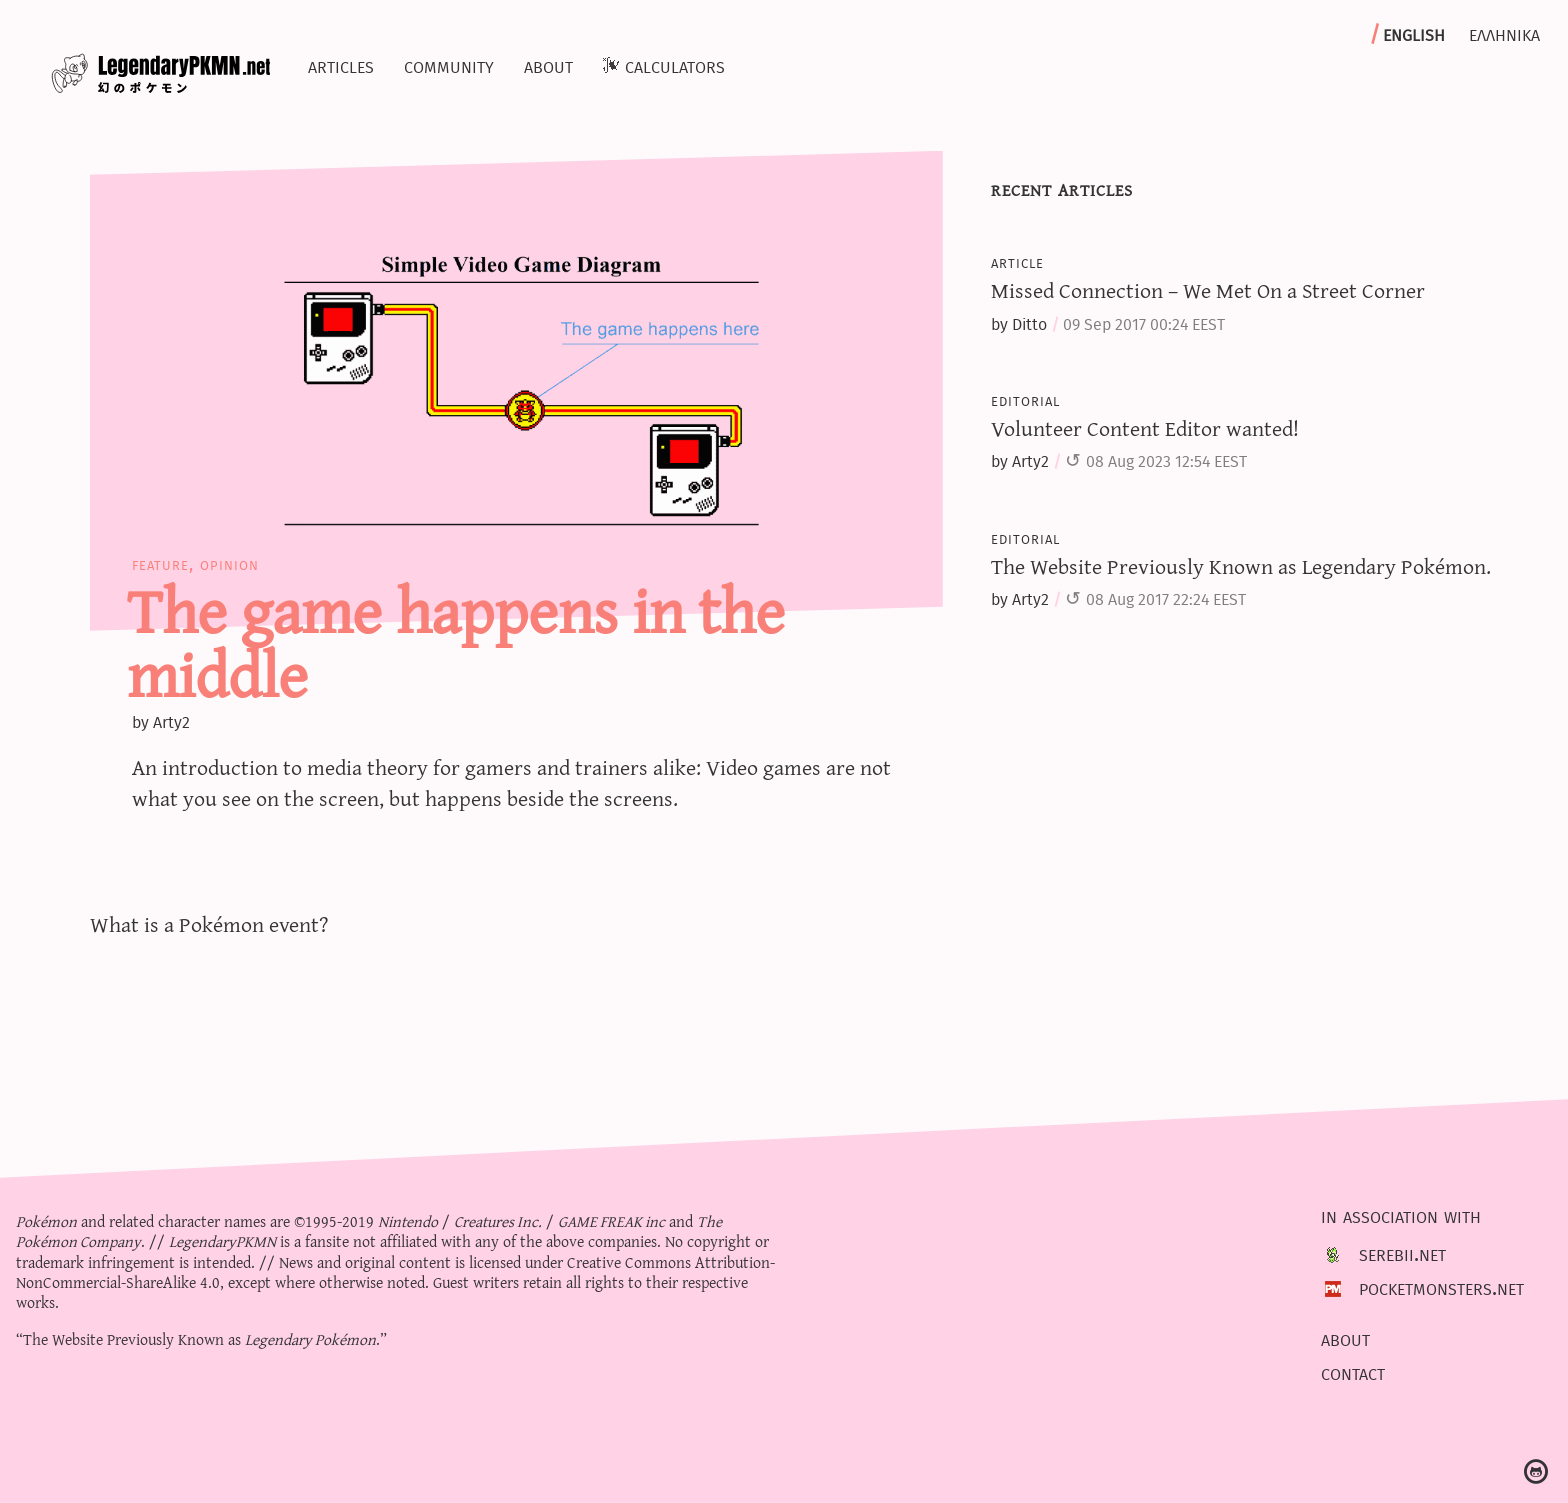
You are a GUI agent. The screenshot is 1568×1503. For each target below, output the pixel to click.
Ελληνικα (1504, 33)
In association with (1401, 1215)
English (1414, 33)
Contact (1353, 1372)
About (548, 65)
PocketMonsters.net (1441, 1288)
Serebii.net (1402, 1254)
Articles (341, 65)
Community (449, 65)
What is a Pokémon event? (209, 923)
